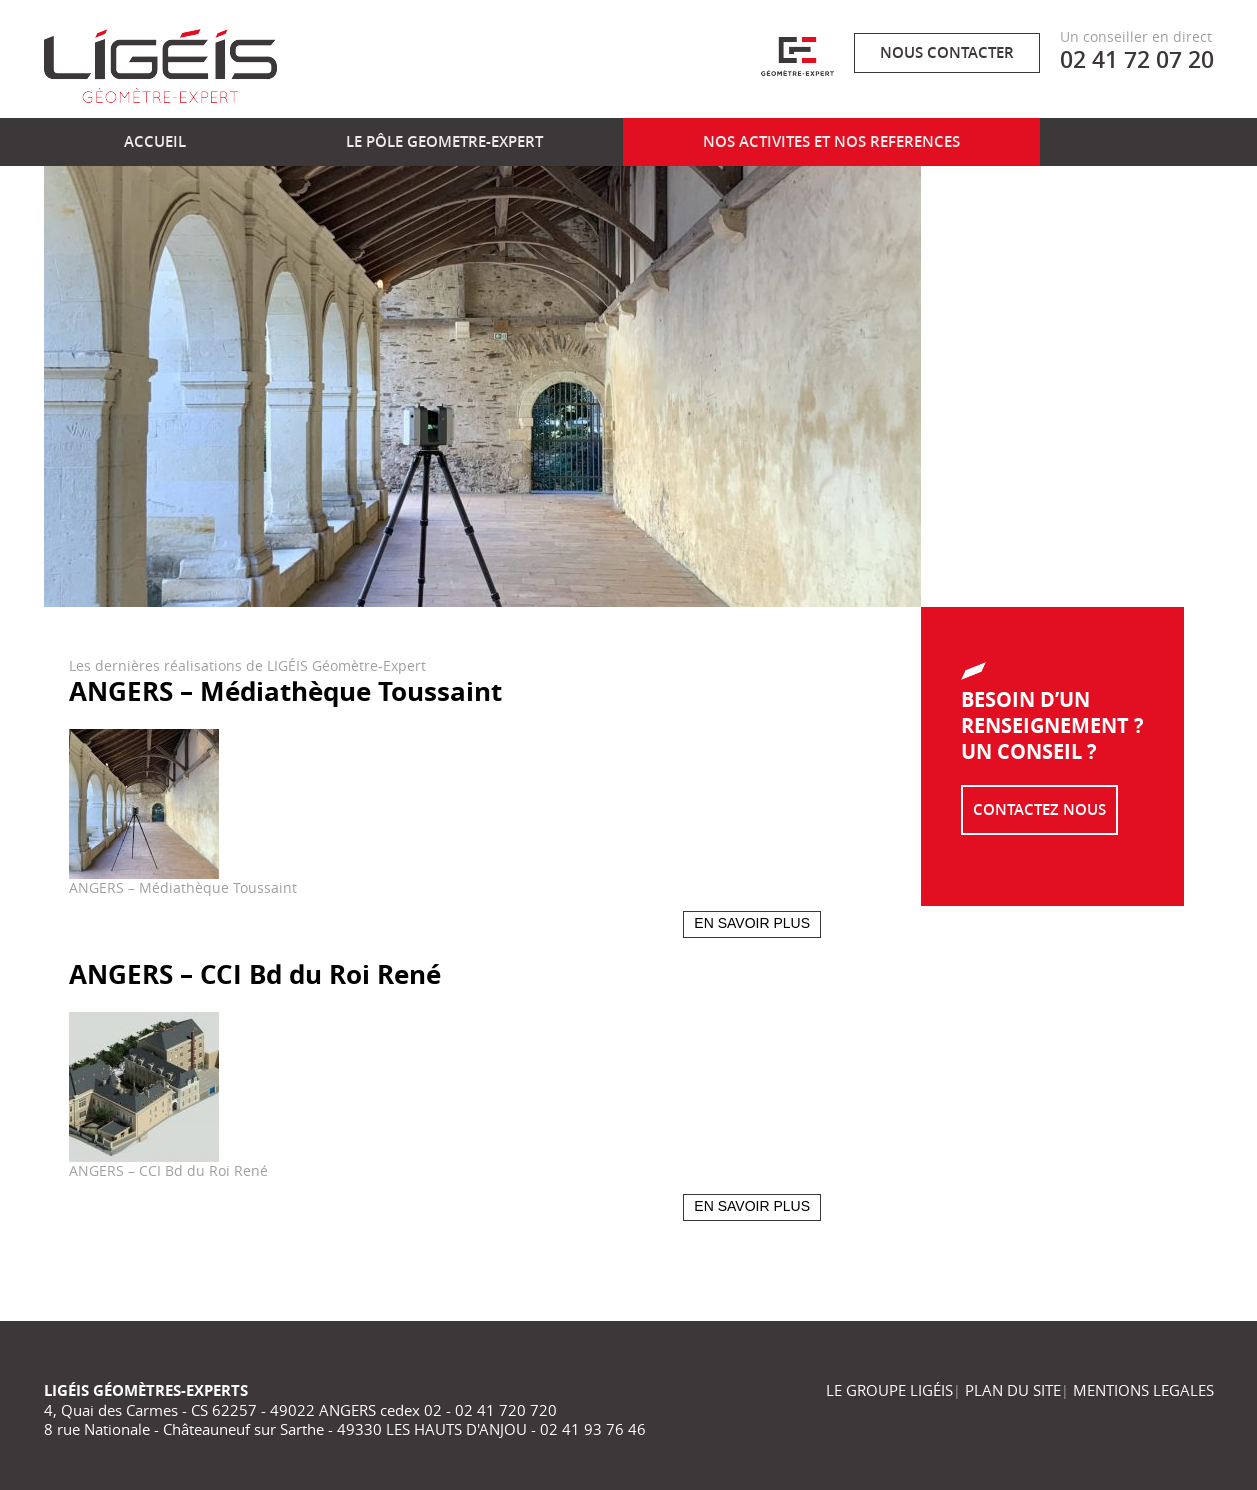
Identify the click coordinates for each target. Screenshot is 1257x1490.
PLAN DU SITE (1013, 1390)
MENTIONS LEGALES (1143, 1390)
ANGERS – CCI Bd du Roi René (255, 974)
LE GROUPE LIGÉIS (889, 1390)
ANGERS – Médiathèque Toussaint (285, 691)
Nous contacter (947, 52)
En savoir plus (752, 923)
